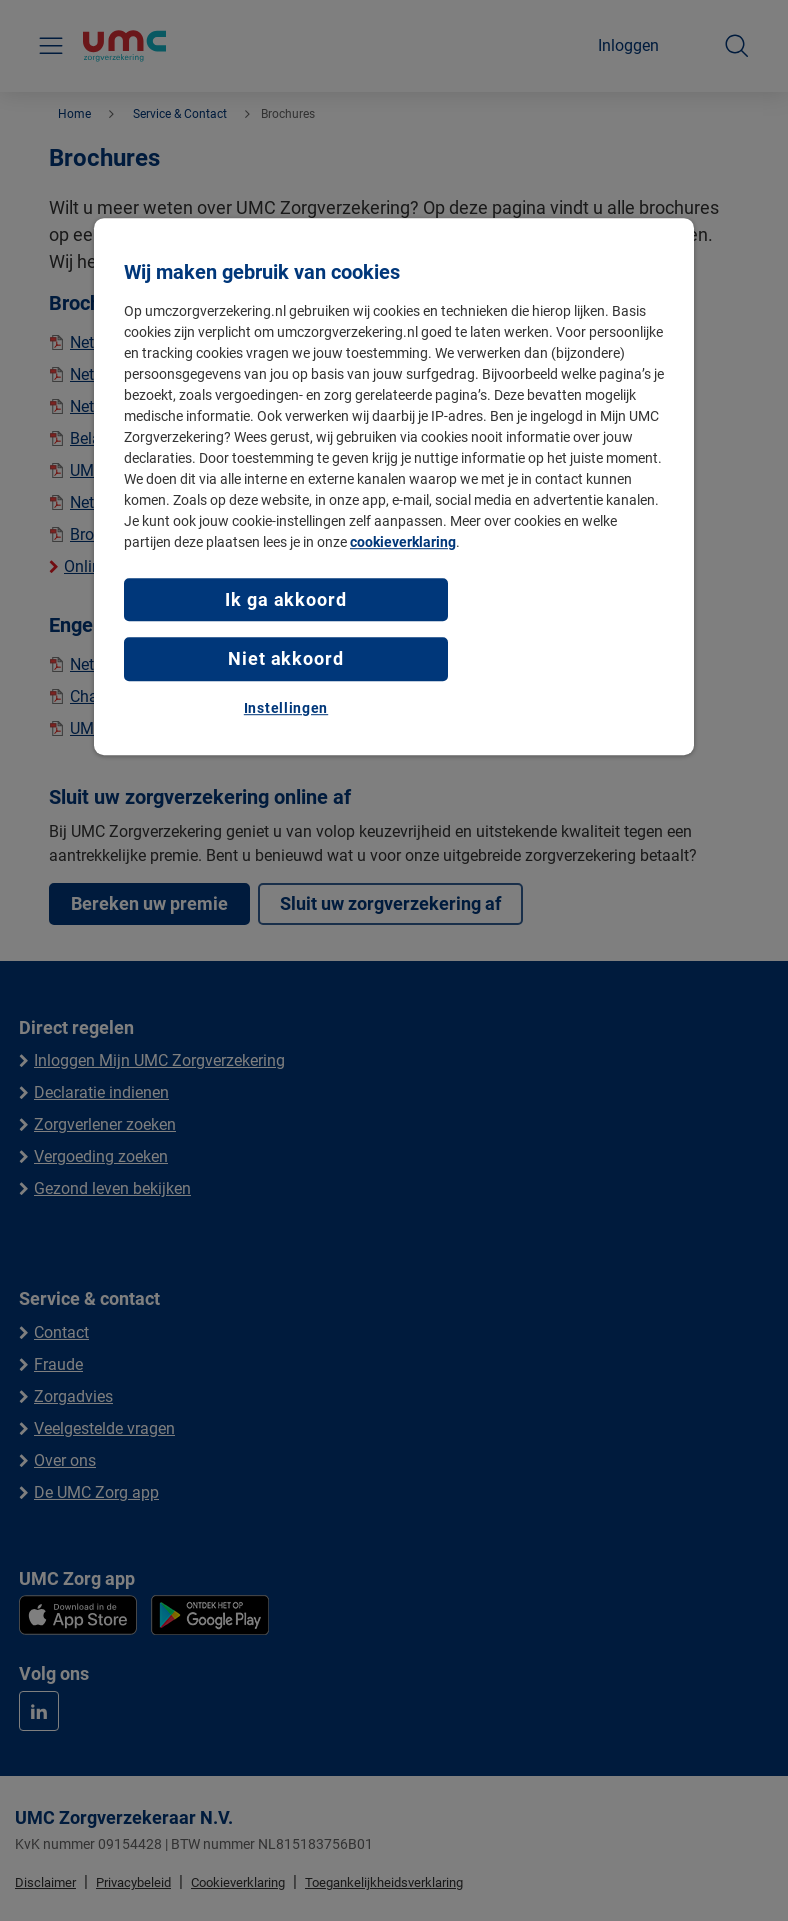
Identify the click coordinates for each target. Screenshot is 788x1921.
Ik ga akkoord (286, 599)
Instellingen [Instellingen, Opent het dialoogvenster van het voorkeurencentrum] (286, 708)
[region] (394, 486)
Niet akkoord (286, 659)
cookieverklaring (403, 542)
